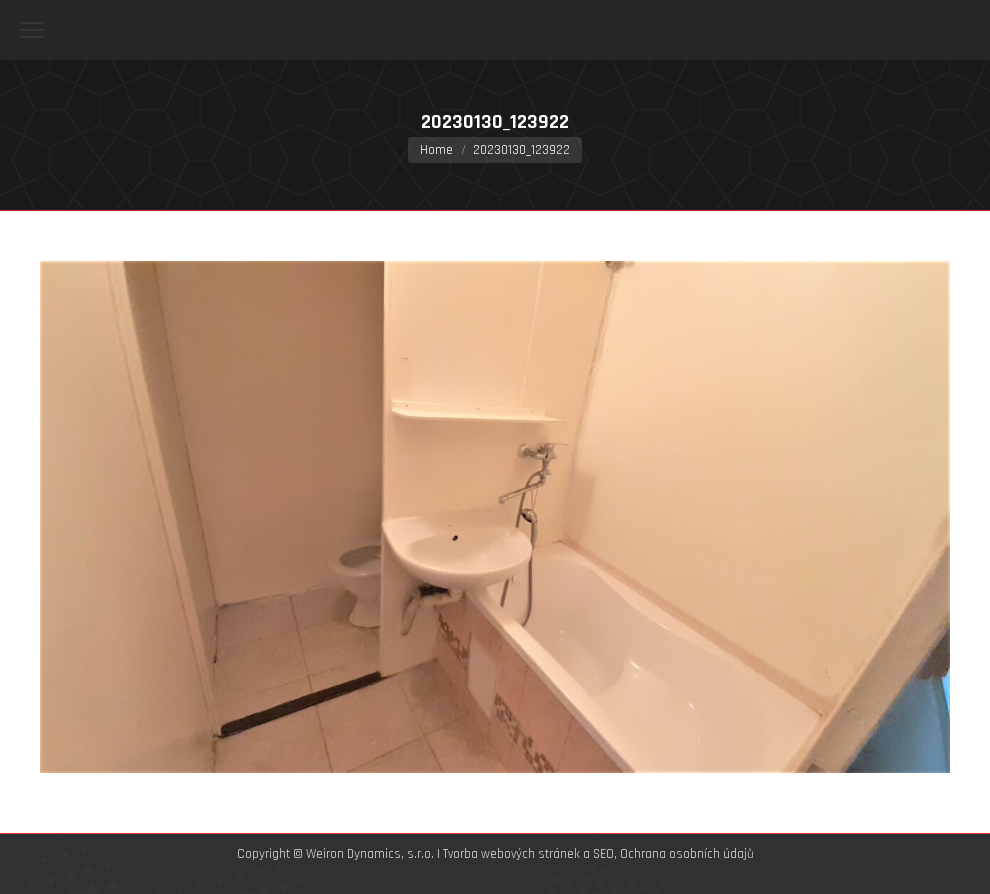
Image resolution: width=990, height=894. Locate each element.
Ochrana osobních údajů (687, 854)
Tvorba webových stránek (511, 854)
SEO (603, 854)
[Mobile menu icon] (32, 30)
